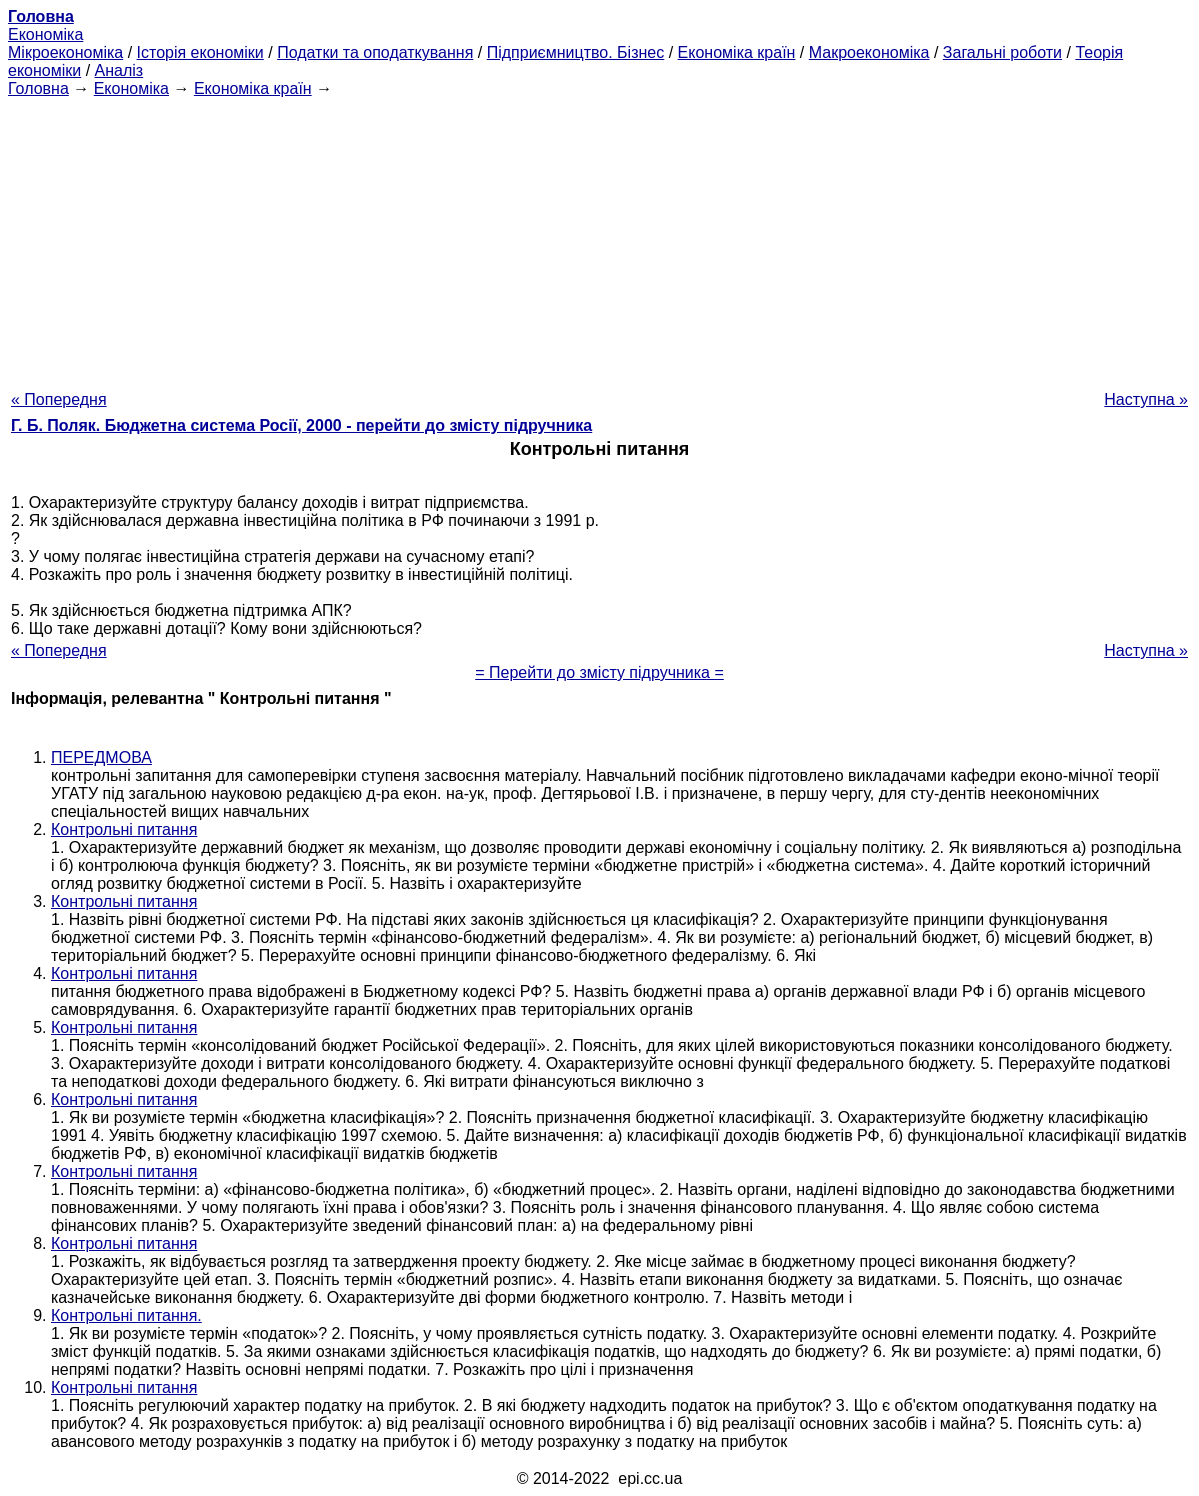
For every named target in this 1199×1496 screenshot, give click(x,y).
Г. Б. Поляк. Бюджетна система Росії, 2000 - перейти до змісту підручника (301, 425)
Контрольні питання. (126, 1315)
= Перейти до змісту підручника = (599, 672)
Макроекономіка (869, 52)
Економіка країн (737, 52)
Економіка (45, 34)
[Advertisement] (599, 238)
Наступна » (1146, 399)
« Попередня (59, 399)
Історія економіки (200, 52)
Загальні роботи (1002, 52)
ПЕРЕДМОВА (101, 757)
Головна (38, 88)
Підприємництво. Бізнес (576, 52)
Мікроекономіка (65, 52)
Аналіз (119, 70)
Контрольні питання (124, 829)
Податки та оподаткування (375, 52)
